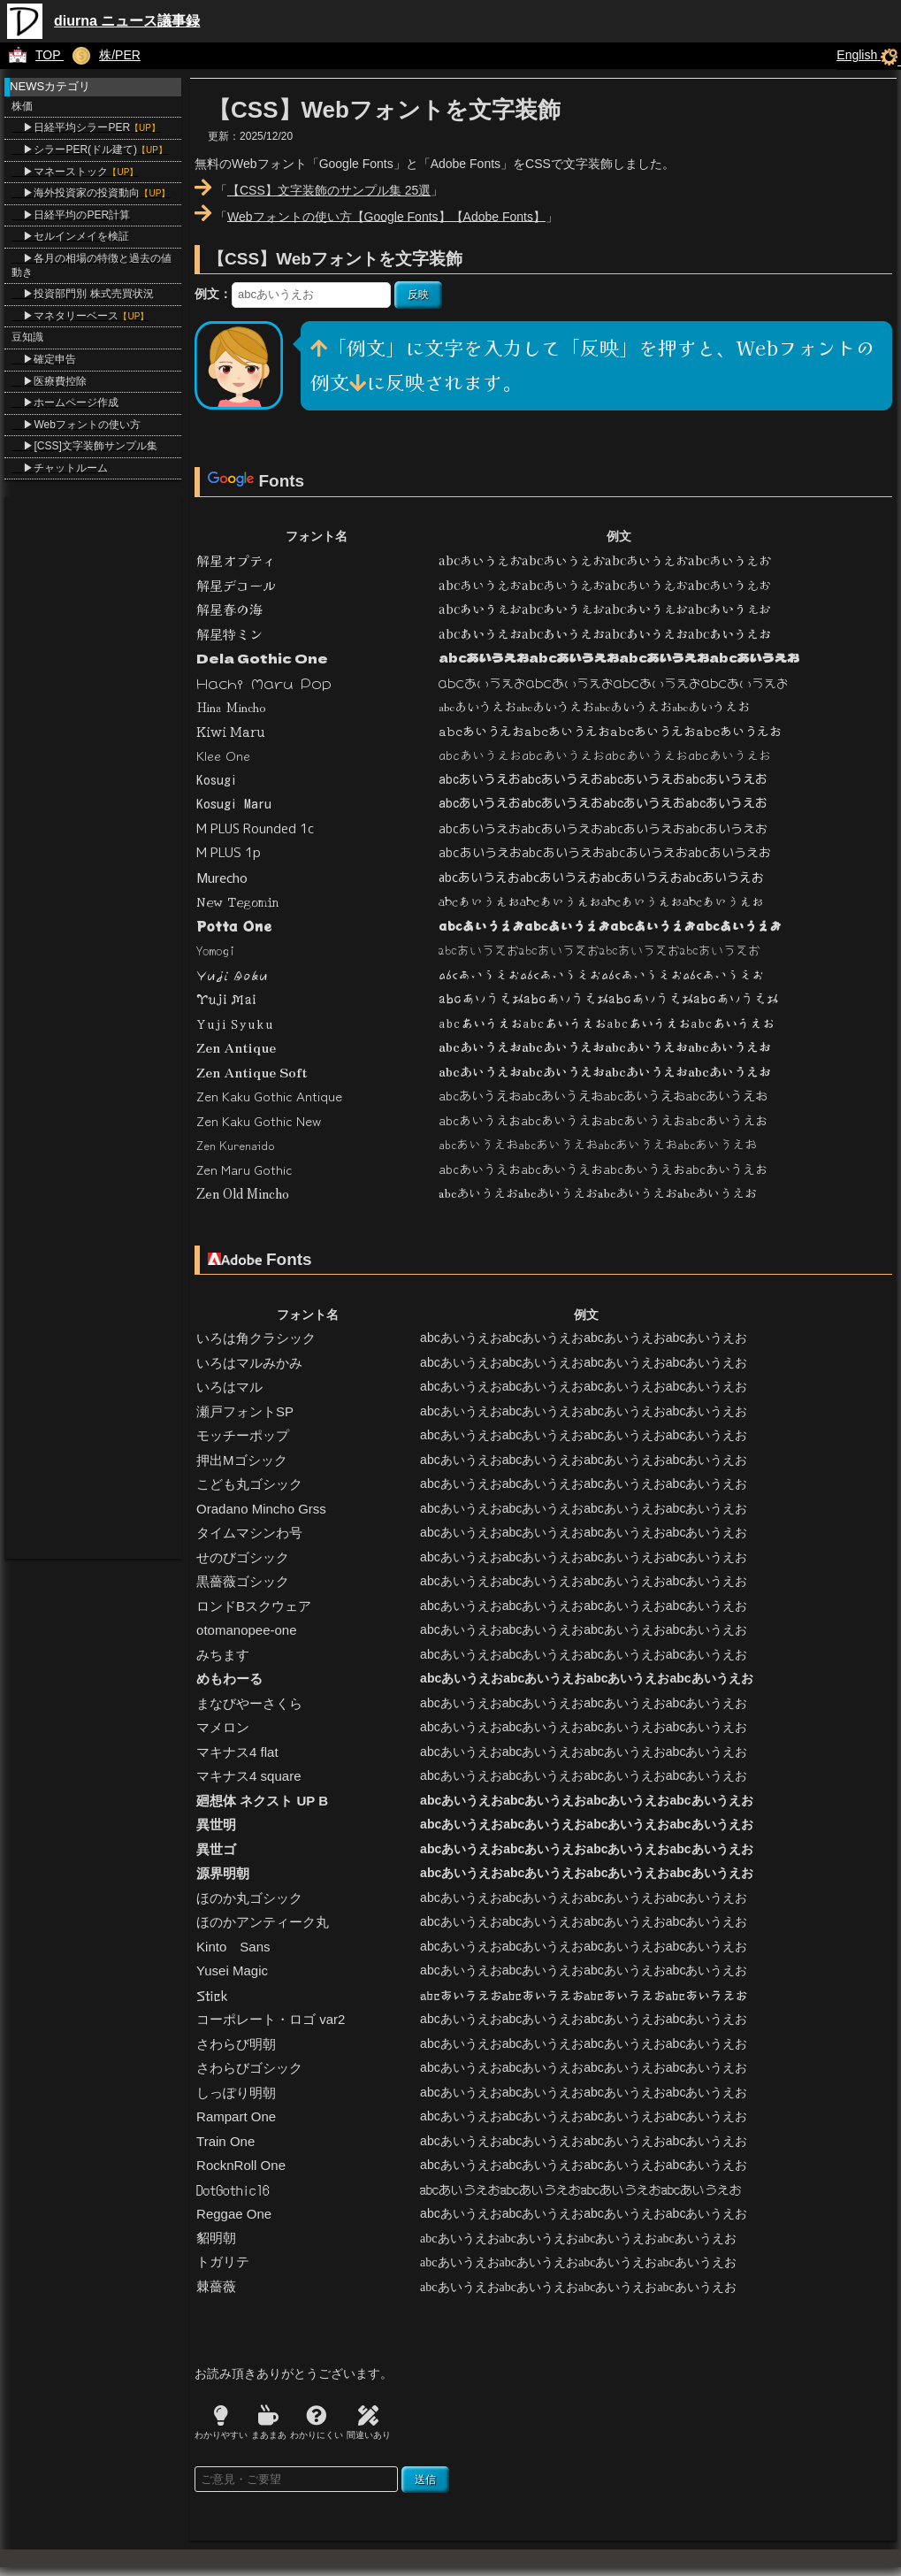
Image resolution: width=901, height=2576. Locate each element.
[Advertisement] (92, 762)
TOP (32, 55)
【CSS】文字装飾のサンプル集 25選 (329, 190)
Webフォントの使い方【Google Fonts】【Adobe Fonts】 (386, 216)
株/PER (102, 55)
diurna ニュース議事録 (127, 20)
